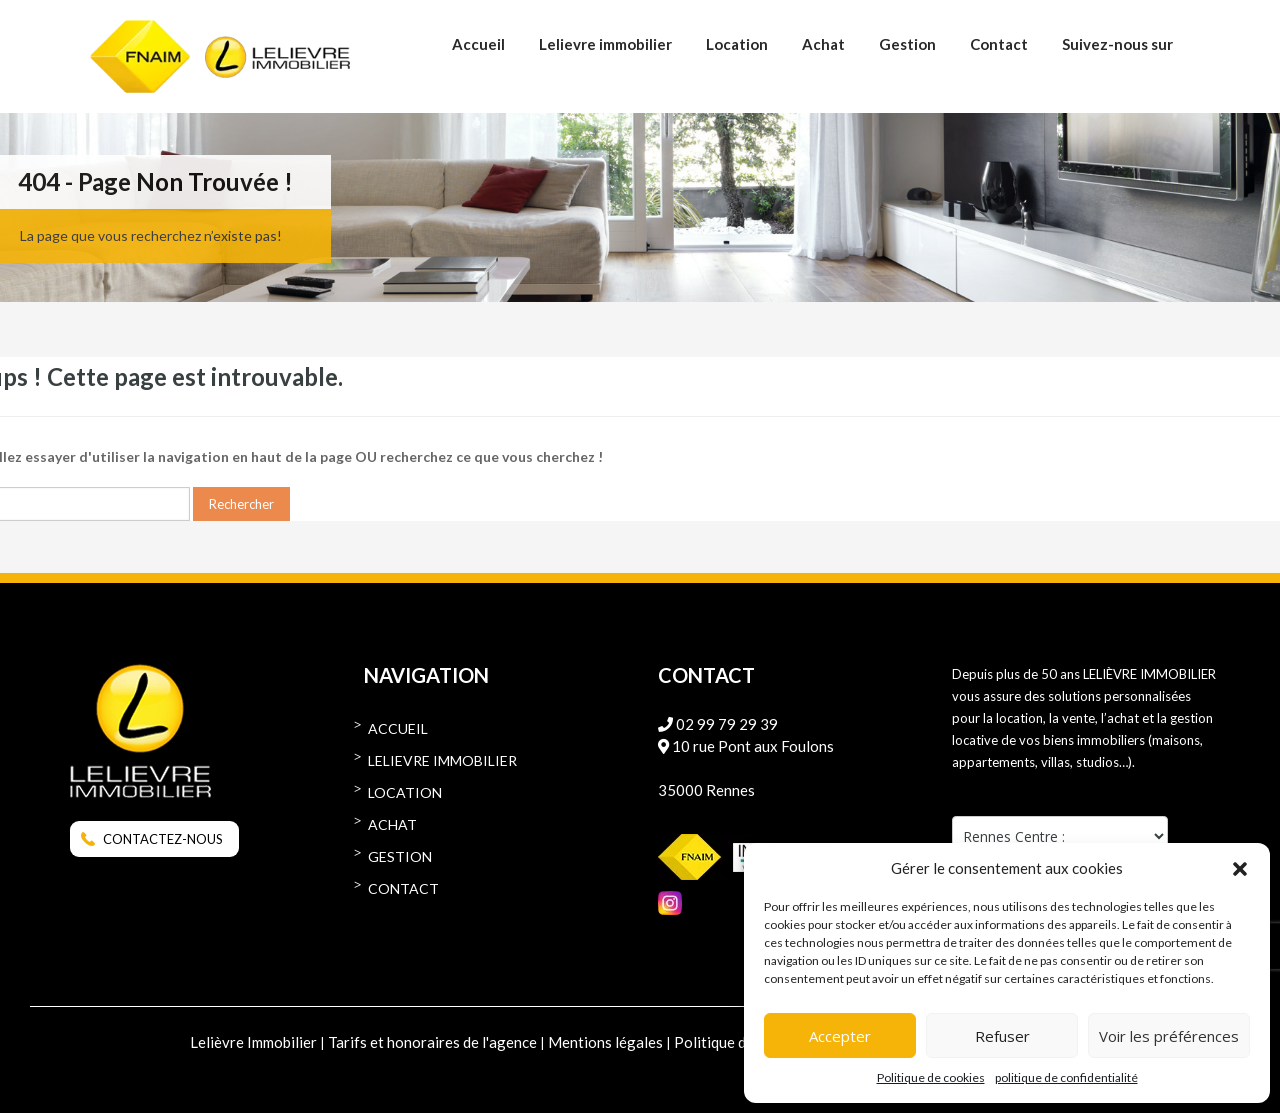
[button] (1240, 868)
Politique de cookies (931, 1077)
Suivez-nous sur (1117, 44)
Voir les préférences (1169, 1036)
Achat (823, 44)
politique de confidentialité (1066, 1077)
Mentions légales (605, 1042)
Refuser (1002, 1036)
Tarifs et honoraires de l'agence (432, 1042)
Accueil (478, 44)
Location (737, 44)
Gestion (907, 44)
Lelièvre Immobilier (253, 1042)
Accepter (840, 1036)
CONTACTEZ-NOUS (163, 839)
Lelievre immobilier (605, 44)
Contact (999, 44)
